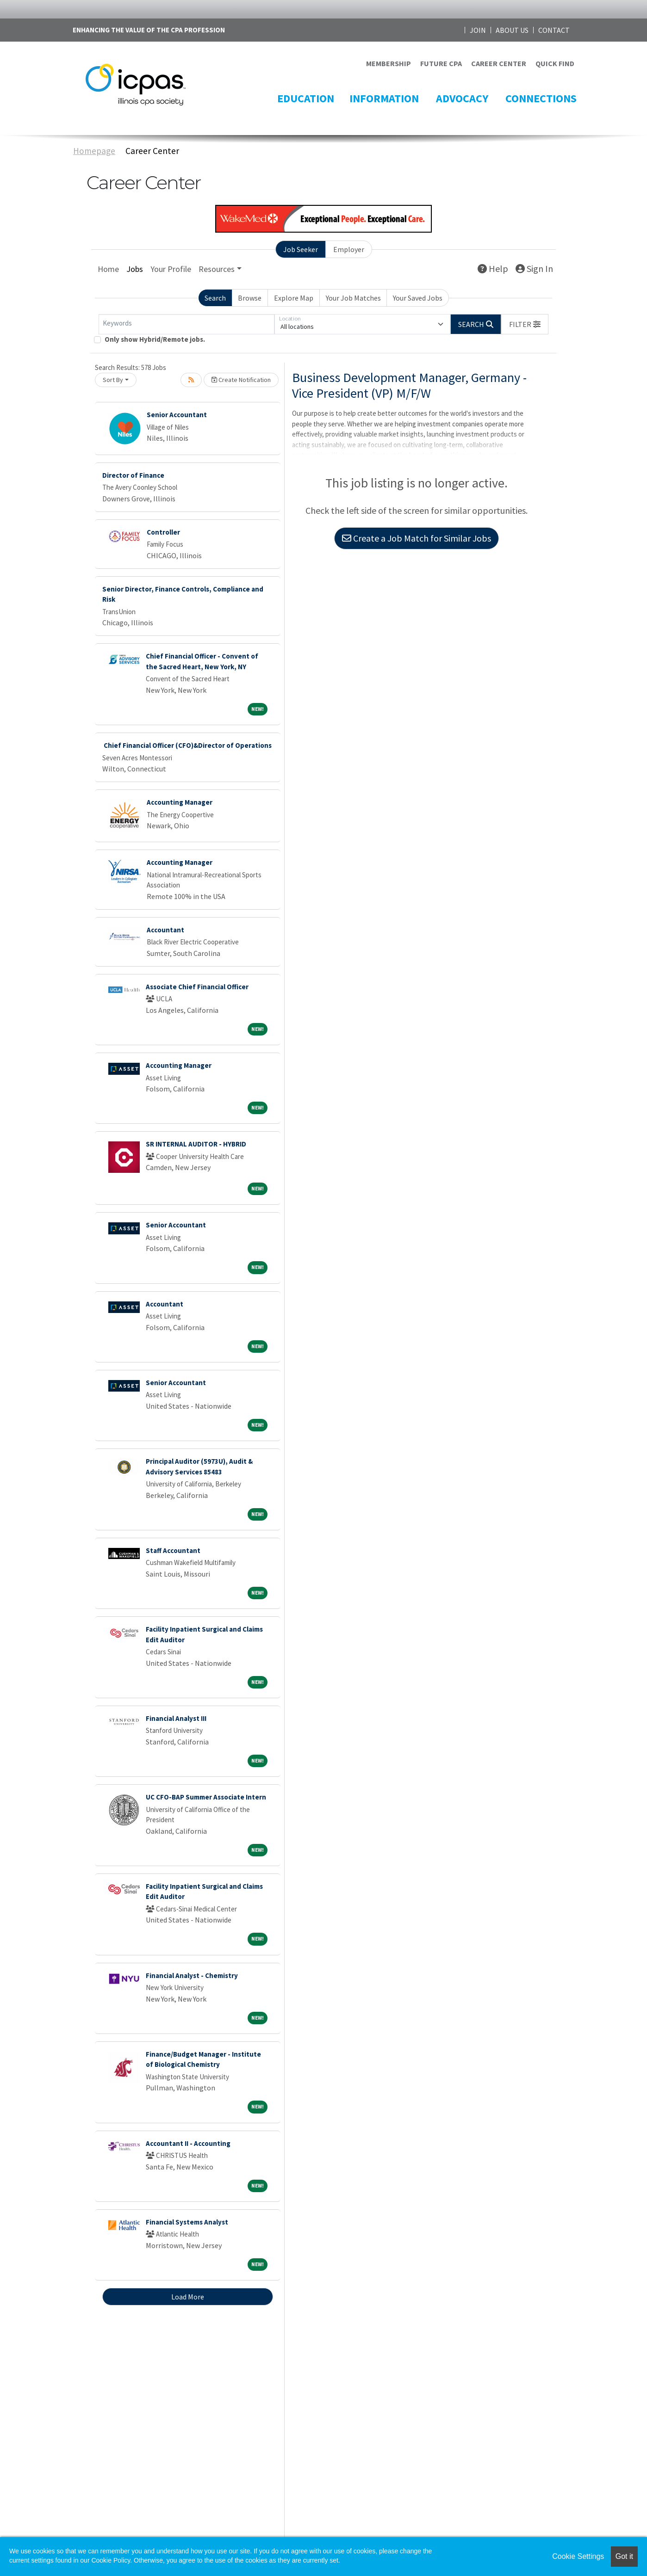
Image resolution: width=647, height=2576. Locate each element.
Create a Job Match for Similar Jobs (416, 538)
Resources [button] (217, 269)
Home (108, 269)
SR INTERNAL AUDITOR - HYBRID (196, 1144)
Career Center (152, 150)
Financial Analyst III (176, 1718)
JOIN (478, 30)
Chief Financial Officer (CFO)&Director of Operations (187, 745)
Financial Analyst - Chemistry (192, 1975)
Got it (624, 2556)
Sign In (534, 268)
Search (215, 297)
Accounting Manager (179, 802)
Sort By (113, 380)
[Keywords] (186, 324)
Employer (348, 249)
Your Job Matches (353, 297)
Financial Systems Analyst (187, 2222)
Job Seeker (300, 249)
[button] (524, 324)
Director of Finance (133, 475)
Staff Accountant (173, 1550)
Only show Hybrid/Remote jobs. (155, 339)
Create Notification (241, 380)
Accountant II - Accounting (188, 2143)
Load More (187, 2296)
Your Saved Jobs (417, 297)
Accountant (165, 929)
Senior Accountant (177, 414)
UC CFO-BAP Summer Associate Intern (206, 1797)
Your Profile (170, 269)
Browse (249, 297)
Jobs (134, 269)
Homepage (94, 150)
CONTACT (554, 30)
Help (493, 268)
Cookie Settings (578, 2556)
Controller (163, 532)
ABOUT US (512, 30)
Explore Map (293, 297)
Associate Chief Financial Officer (197, 986)
